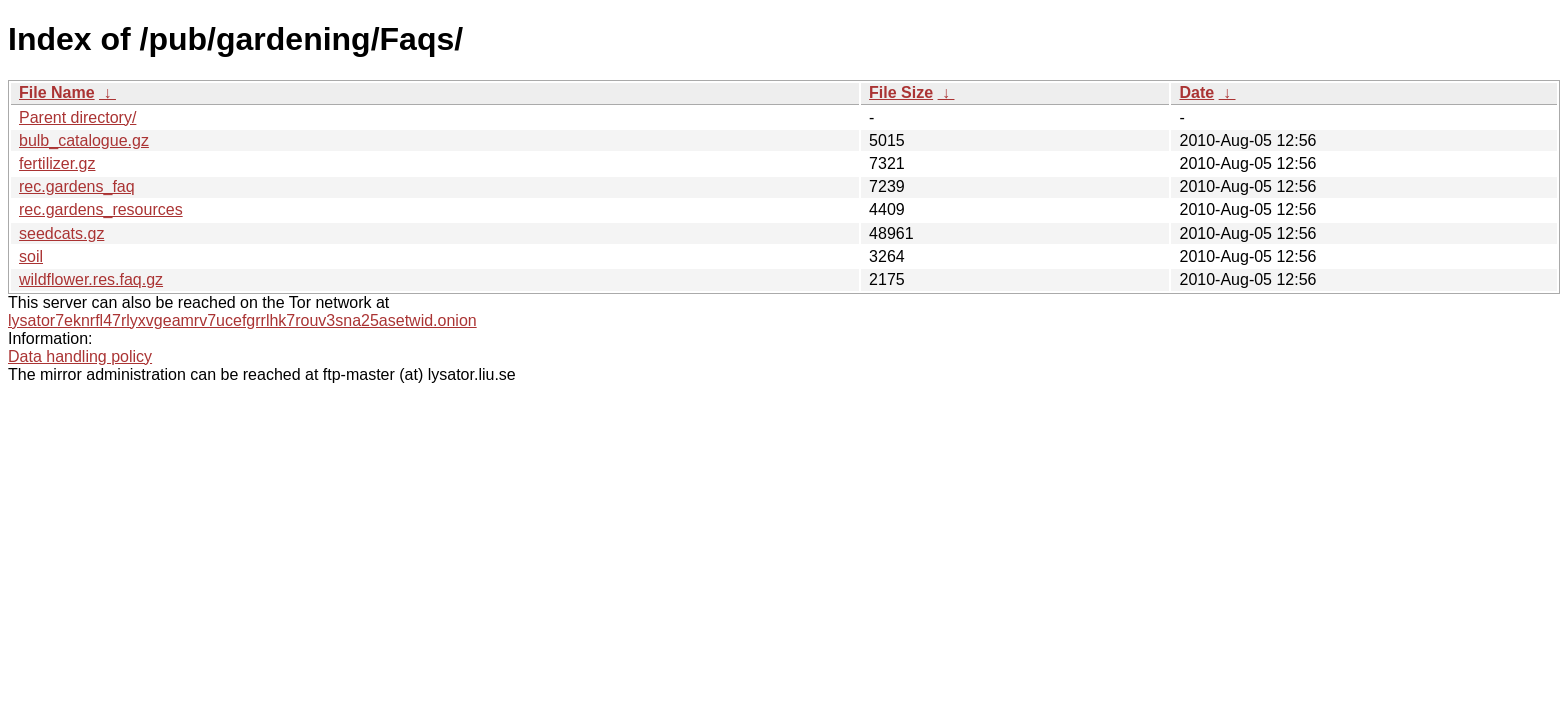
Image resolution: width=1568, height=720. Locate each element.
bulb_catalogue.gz (84, 140)
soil (31, 256)
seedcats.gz (61, 233)
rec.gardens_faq (77, 186)
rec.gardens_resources (101, 209)
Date (1196, 92)
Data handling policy (80, 356)
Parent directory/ (77, 117)
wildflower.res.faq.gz (91, 279)
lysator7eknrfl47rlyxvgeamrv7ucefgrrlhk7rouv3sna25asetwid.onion (242, 320)
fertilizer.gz (57, 163)
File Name (57, 92)
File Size (901, 92)
